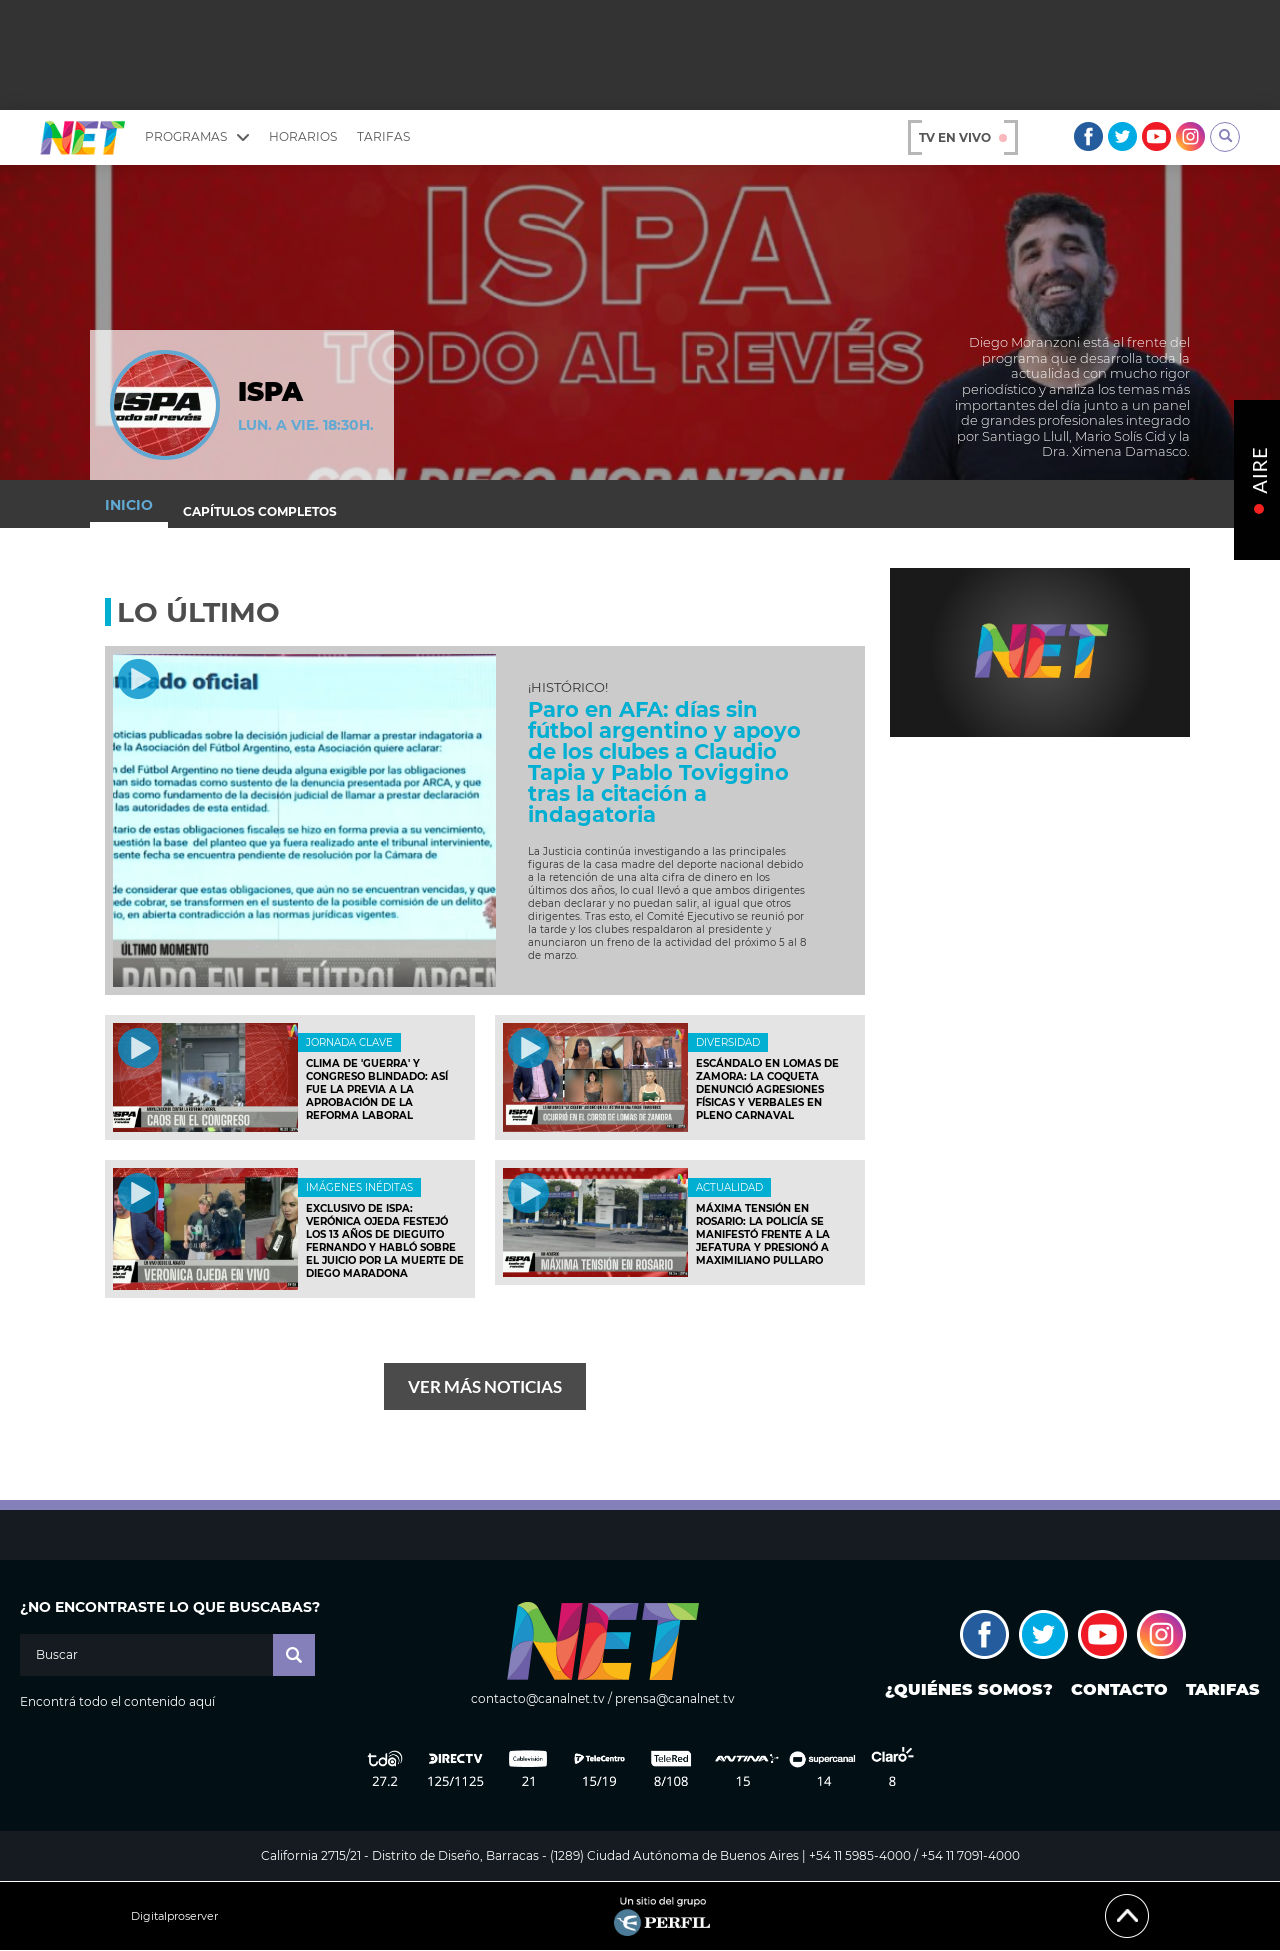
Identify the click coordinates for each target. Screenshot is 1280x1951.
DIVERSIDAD (728, 1042)
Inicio (129, 505)
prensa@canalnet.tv (675, 1698)
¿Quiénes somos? (969, 1689)
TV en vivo (963, 137)
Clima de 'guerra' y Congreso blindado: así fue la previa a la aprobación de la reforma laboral (377, 1089)
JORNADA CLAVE (349, 1042)
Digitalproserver (174, 1916)
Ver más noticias (485, 1386)
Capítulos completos (260, 511)
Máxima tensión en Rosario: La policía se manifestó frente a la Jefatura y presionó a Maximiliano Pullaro (763, 1234)
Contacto (1119, 1689)
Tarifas (383, 136)
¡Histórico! (568, 687)
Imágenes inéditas (359, 1187)
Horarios (303, 136)
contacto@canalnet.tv (538, 1698)
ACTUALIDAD (729, 1187)
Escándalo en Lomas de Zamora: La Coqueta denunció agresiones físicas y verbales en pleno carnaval (767, 1089)
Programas (197, 137)
